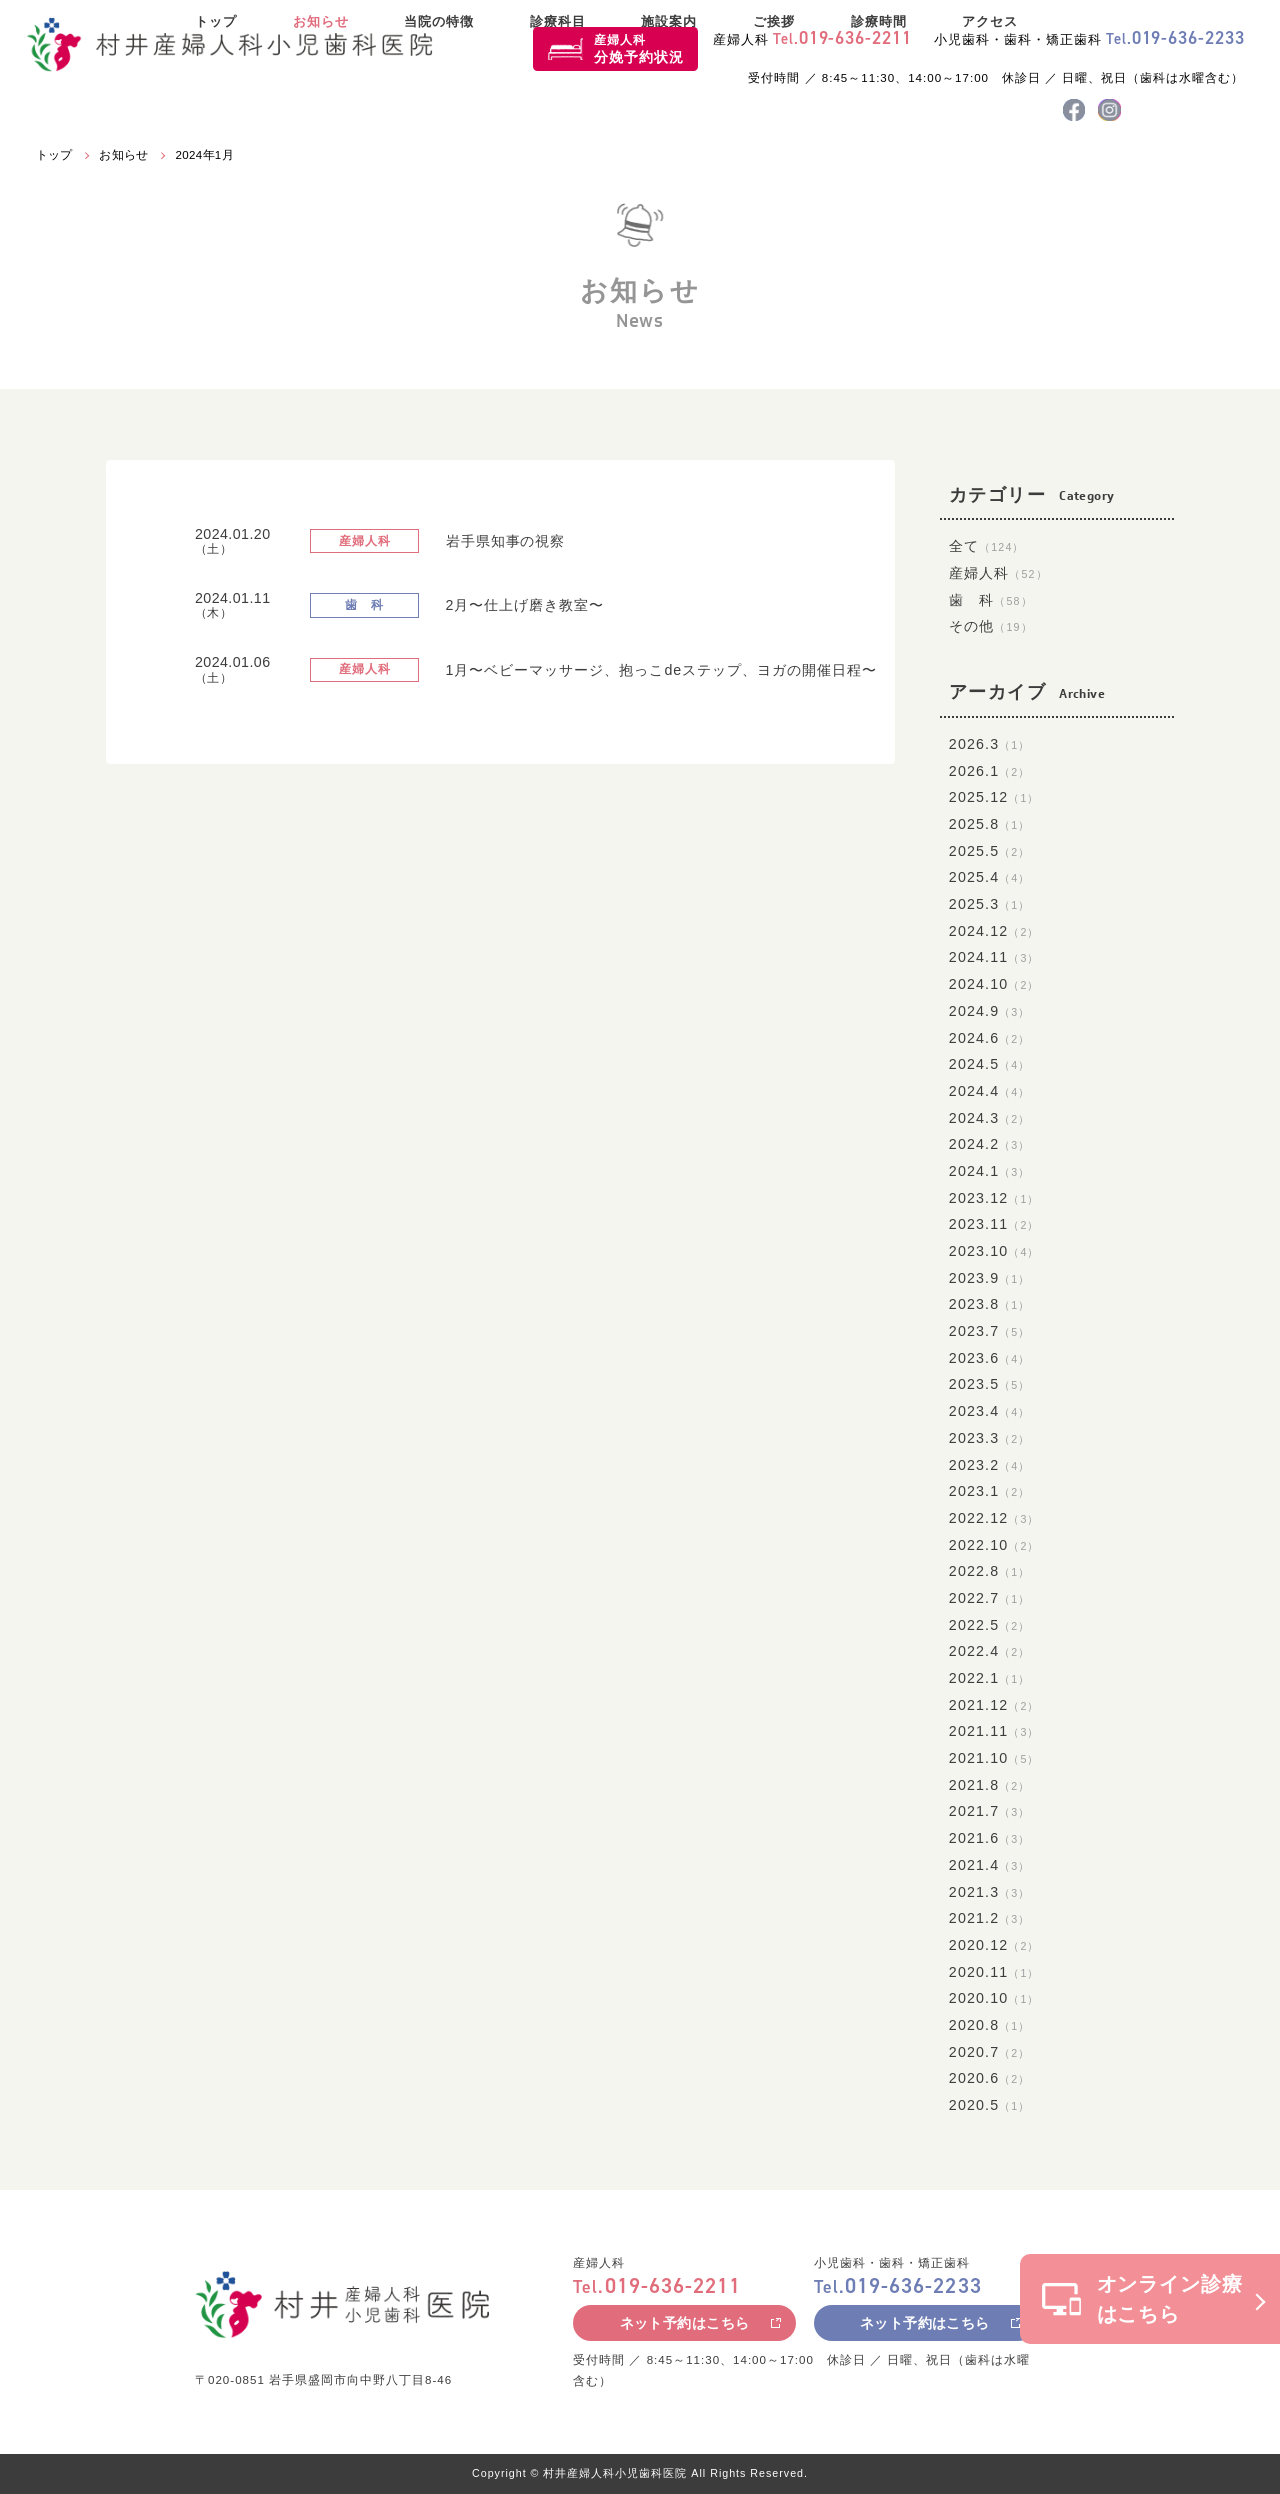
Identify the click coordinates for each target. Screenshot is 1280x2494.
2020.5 (990, 2105)
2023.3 (990, 1438)
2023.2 (990, 1465)
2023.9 (990, 1278)
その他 (991, 626)
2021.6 (990, 1838)
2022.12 (994, 1518)
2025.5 (990, 851)
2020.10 (994, 1998)
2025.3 (990, 904)
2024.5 (990, 1064)
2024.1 (990, 1171)
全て (987, 546)
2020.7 (990, 2052)
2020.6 (990, 2078)
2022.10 (994, 1545)
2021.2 (990, 1918)
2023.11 (994, 1224)
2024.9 (990, 1011)
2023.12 (994, 1198)
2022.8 (990, 1571)
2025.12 (994, 797)
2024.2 (990, 1144)
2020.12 (994, 1945)
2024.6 (990, 1038)
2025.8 (990, 824)
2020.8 (990, 2025)
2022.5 (990, 1625)
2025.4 (990, 877)
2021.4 (990, 1865)
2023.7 (990, 1331)
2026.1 (990, 771)
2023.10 (994, 1251)
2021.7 (990, 1811)
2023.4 (990, 1411)
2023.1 (990, 1491)
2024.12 (994, 931)
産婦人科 (639, 49)
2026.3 (990, 744)
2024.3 (990, 1118)
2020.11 (994, 1972)
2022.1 (990, 1678)
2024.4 (990, 1091)
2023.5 (990, 1384)
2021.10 (994, 1758)
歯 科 (991, 600)
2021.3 (990, 1892)
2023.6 (990, 1358)
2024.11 (994, 957)
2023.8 (990, 1304)
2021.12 (994, 1705)
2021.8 (990, 1785)
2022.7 (990, 1598)
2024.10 (994, 984)
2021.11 (994, 1731)
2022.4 (990, 1651)
